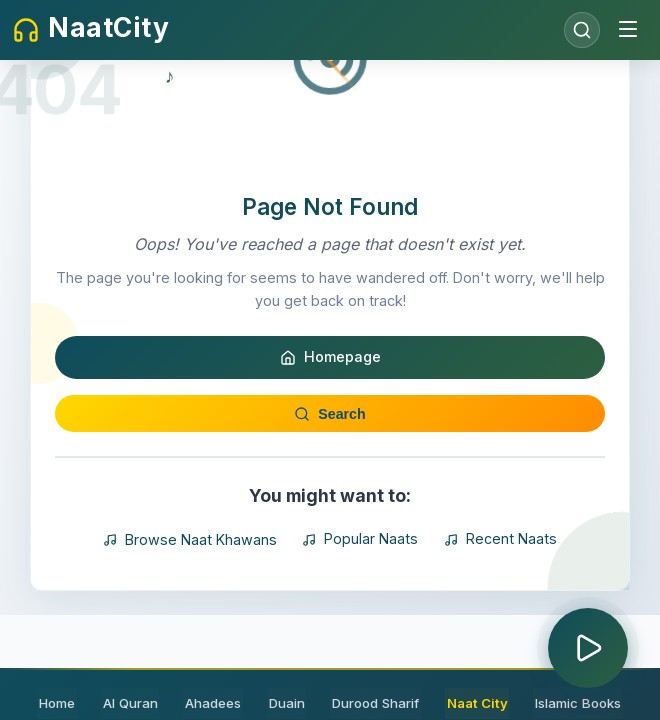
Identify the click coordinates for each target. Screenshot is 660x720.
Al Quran (135, 703)
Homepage (330, 422)
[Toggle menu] (628, 30)
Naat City (470, 703)
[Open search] (582, 30)
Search (330, 478)
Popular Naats (361, 604)
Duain (285, 703)
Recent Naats (499, 604)
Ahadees (215, 703)
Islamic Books (569, 703)
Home (66, 703)
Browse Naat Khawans (191, 604)
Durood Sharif (371, 703)
